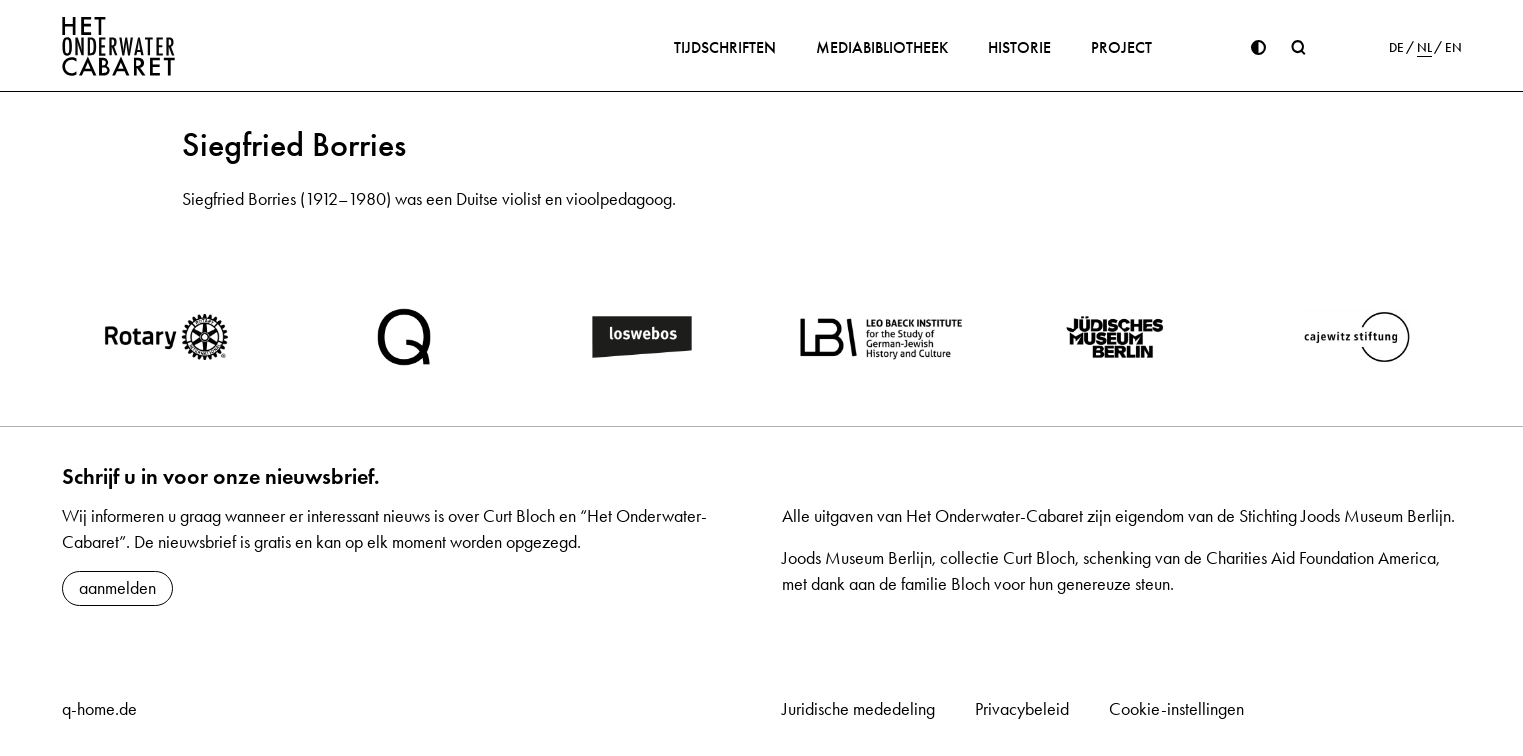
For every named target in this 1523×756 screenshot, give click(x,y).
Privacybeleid (1022, 709)
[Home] (119, 46)
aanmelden (117, 588)
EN (1453, 48)
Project (1121, 47)
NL (1424, 48)
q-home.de (99, 709)
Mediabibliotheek (882, 47)
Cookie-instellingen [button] (1176, 709)
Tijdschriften (725, 47)
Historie (1019, 47)
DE (1396, 48)
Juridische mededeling (858, 709)
